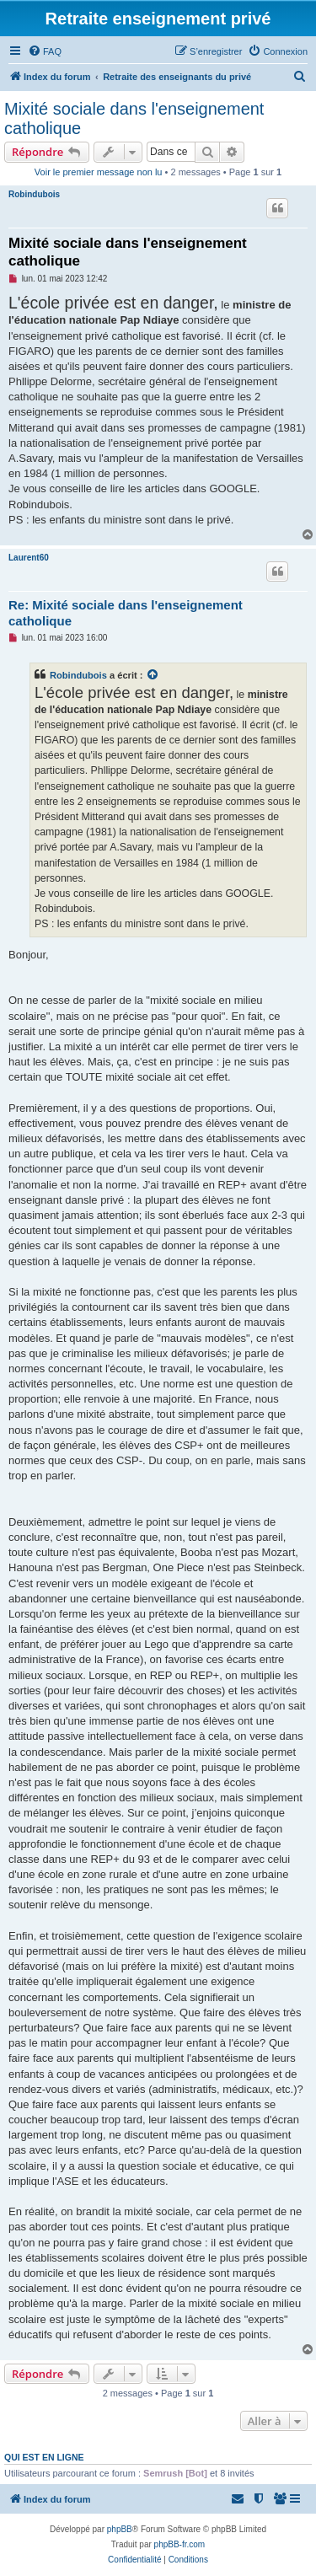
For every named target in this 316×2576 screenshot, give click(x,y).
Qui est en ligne (44, 2457)
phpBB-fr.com (180, 2544)
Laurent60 (28, 557)
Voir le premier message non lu (99, 172)
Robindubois (34, 194)
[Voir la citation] (153, 675)
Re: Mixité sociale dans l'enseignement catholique (125, 613)
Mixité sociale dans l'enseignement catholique (134, 118)
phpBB (119, 2529)
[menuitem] (45, 51)
